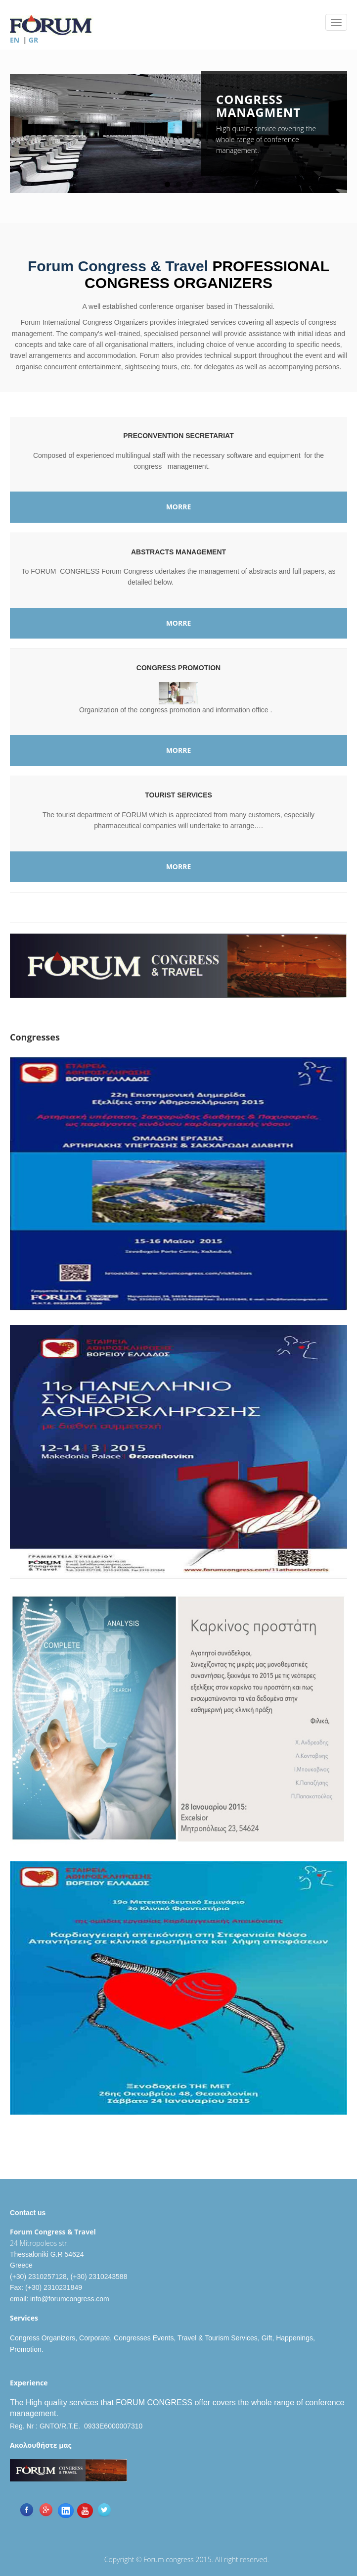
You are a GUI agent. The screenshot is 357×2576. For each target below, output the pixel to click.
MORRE (178, 506)
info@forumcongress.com (69, 2299)
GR (33, 40)
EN (14, 40)
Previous (17, 138)
